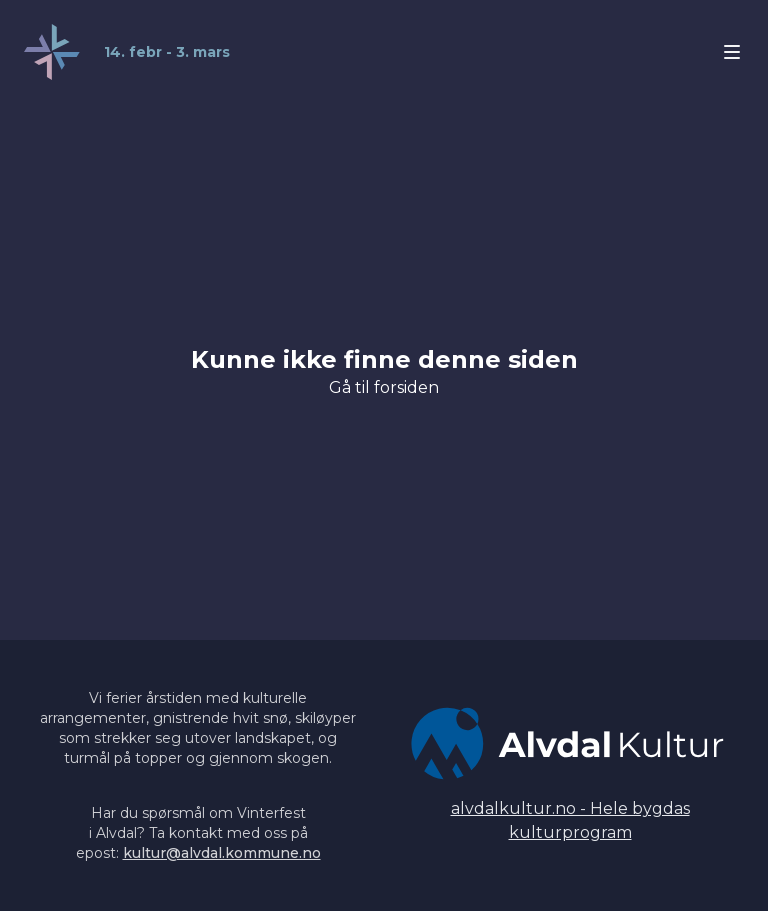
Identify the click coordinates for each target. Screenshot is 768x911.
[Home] (127, 52)
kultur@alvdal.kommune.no (222, 853)
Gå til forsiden (384, 387)
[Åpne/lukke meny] (732, 52)
